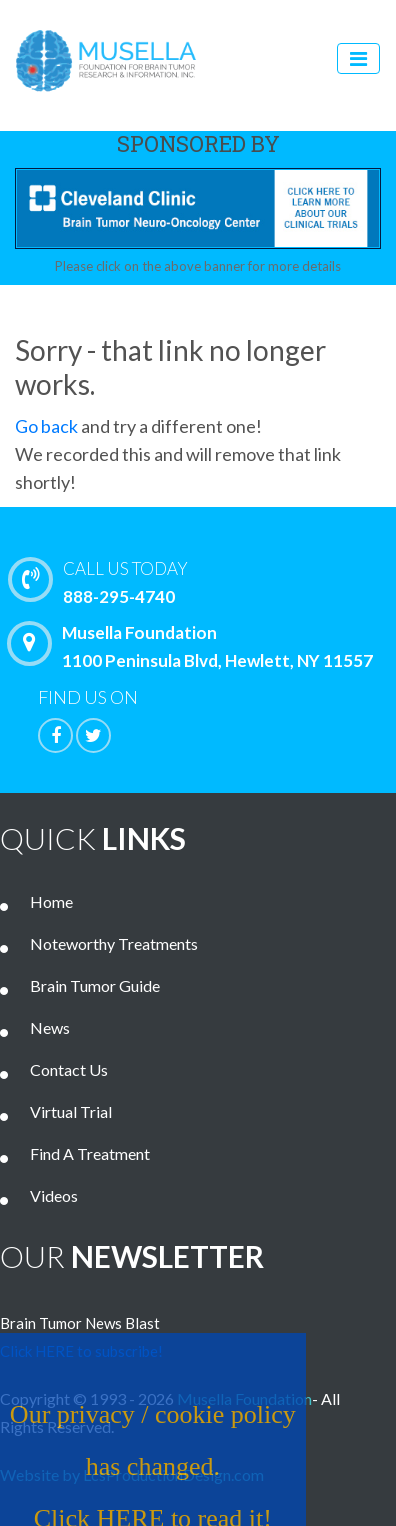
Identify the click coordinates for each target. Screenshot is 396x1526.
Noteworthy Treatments (114, 943)
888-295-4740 (207, 581)
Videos (54, 1195)
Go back (46, 426)
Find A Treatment (90, 1153)
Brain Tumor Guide (95, 985)
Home (51, 901)
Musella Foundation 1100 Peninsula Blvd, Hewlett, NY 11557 (195, 646)
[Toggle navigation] (358, 58)
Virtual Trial (71, 1111)
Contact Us (69, 1069)
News (50, 1027)
